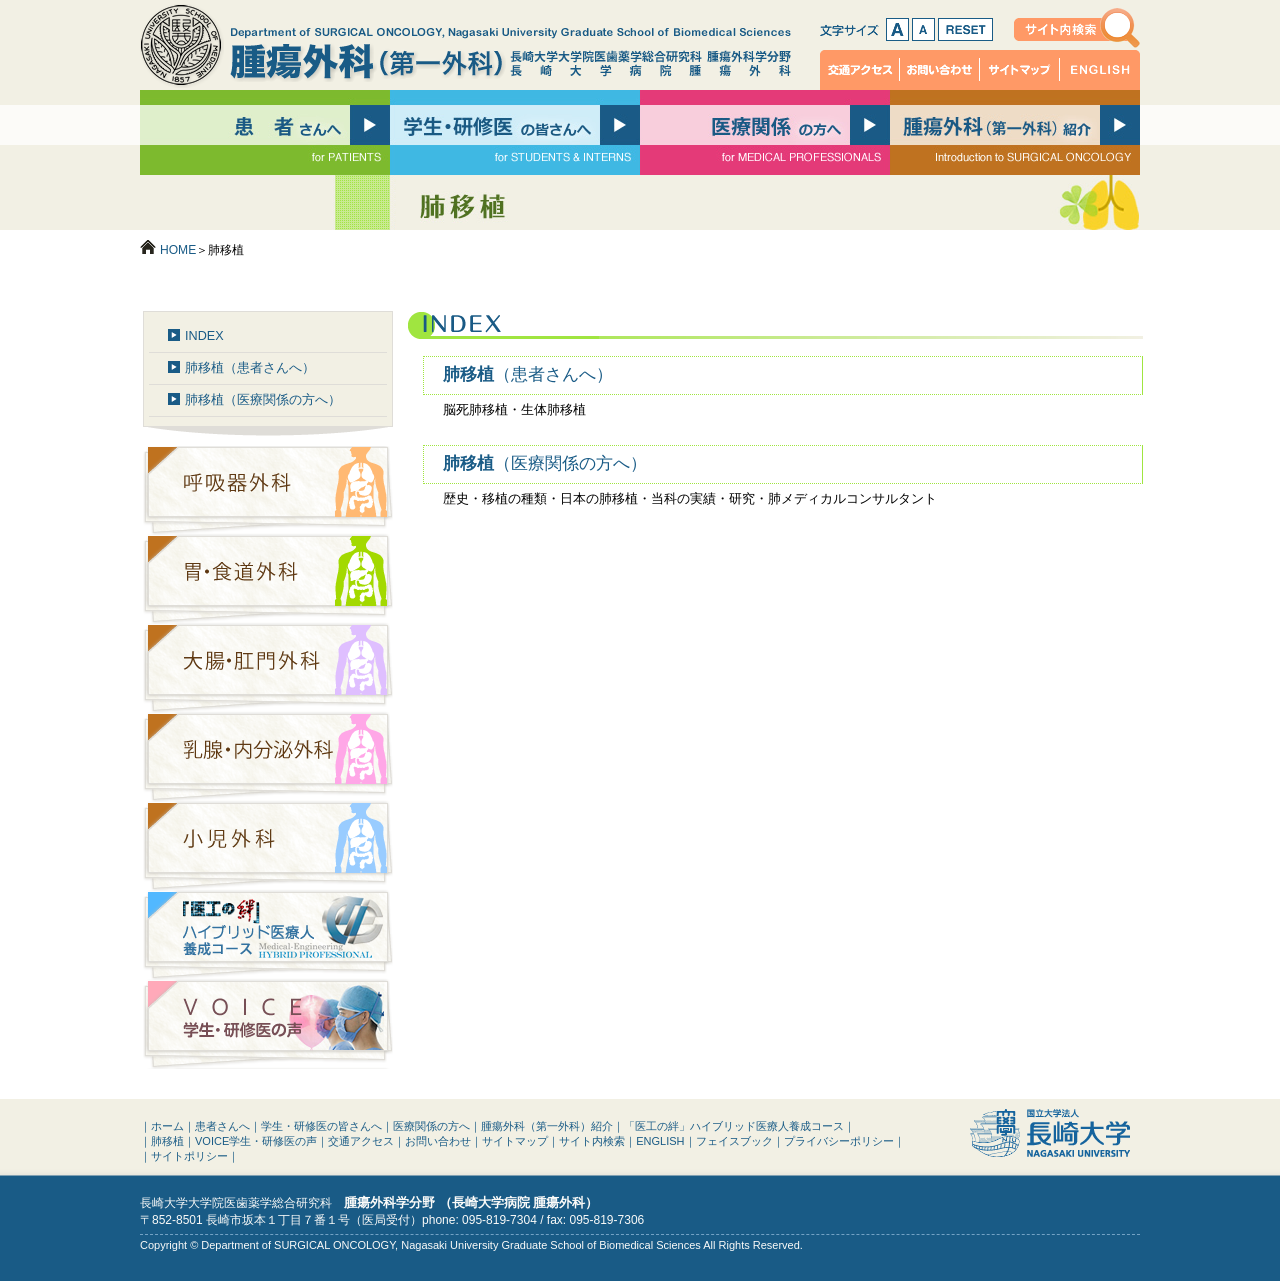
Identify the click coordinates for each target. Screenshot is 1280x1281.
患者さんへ (222, 1126)
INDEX (204, 336)
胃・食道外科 (268, 579)
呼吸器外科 (268, 490)
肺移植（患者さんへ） (250, 368)
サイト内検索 (1077, 28)
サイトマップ (1020, 70)
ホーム (167, 1126)
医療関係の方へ (431, 1126)
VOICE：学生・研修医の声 (268, 1024)
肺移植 (528, 374)
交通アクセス (860, 70)
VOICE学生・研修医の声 (256, 1141)
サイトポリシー (189, 1156)
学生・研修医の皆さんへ (321, 1126)
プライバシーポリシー (839, 1141)
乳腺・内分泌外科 (268, 757)
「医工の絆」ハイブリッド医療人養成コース (268, 935)
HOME (178, 250)
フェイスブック (734, 1141)
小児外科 (268, 846)
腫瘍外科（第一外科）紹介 (547, 1126)
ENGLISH (1100, 70)
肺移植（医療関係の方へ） (263, 400)
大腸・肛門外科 (268, 668)
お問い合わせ (940, 70)
